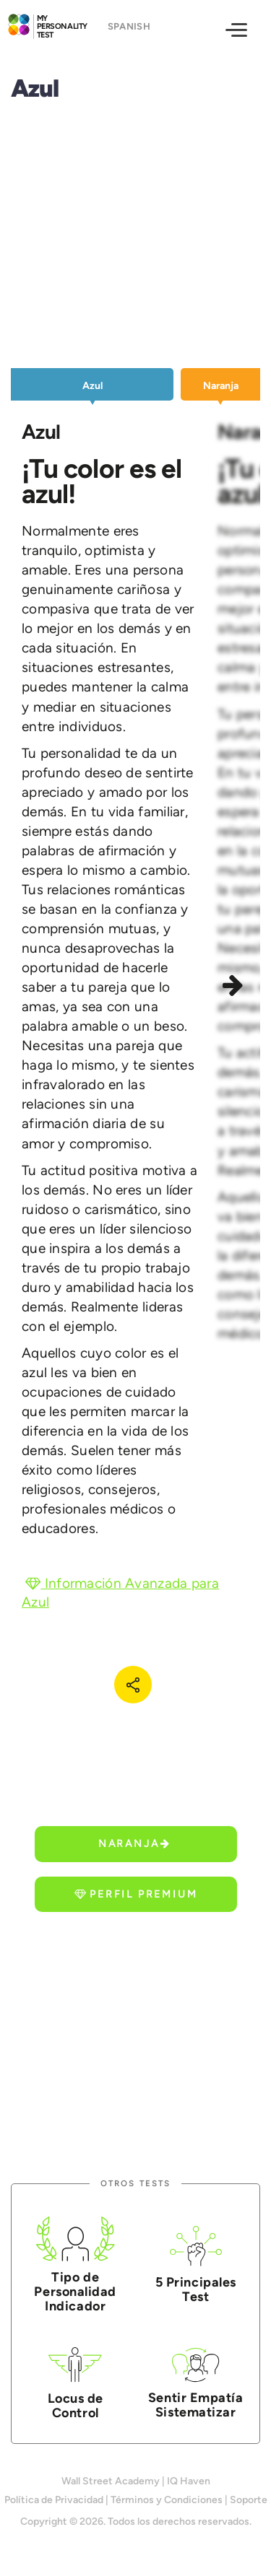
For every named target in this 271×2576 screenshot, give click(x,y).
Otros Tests (135, 2183)
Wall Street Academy (110, 2481)
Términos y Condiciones (167, 2500)
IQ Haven (188, 2481)
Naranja (134, 1844)
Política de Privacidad (53, 2500)
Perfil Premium (135, 1894)
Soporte (248, 2500)
